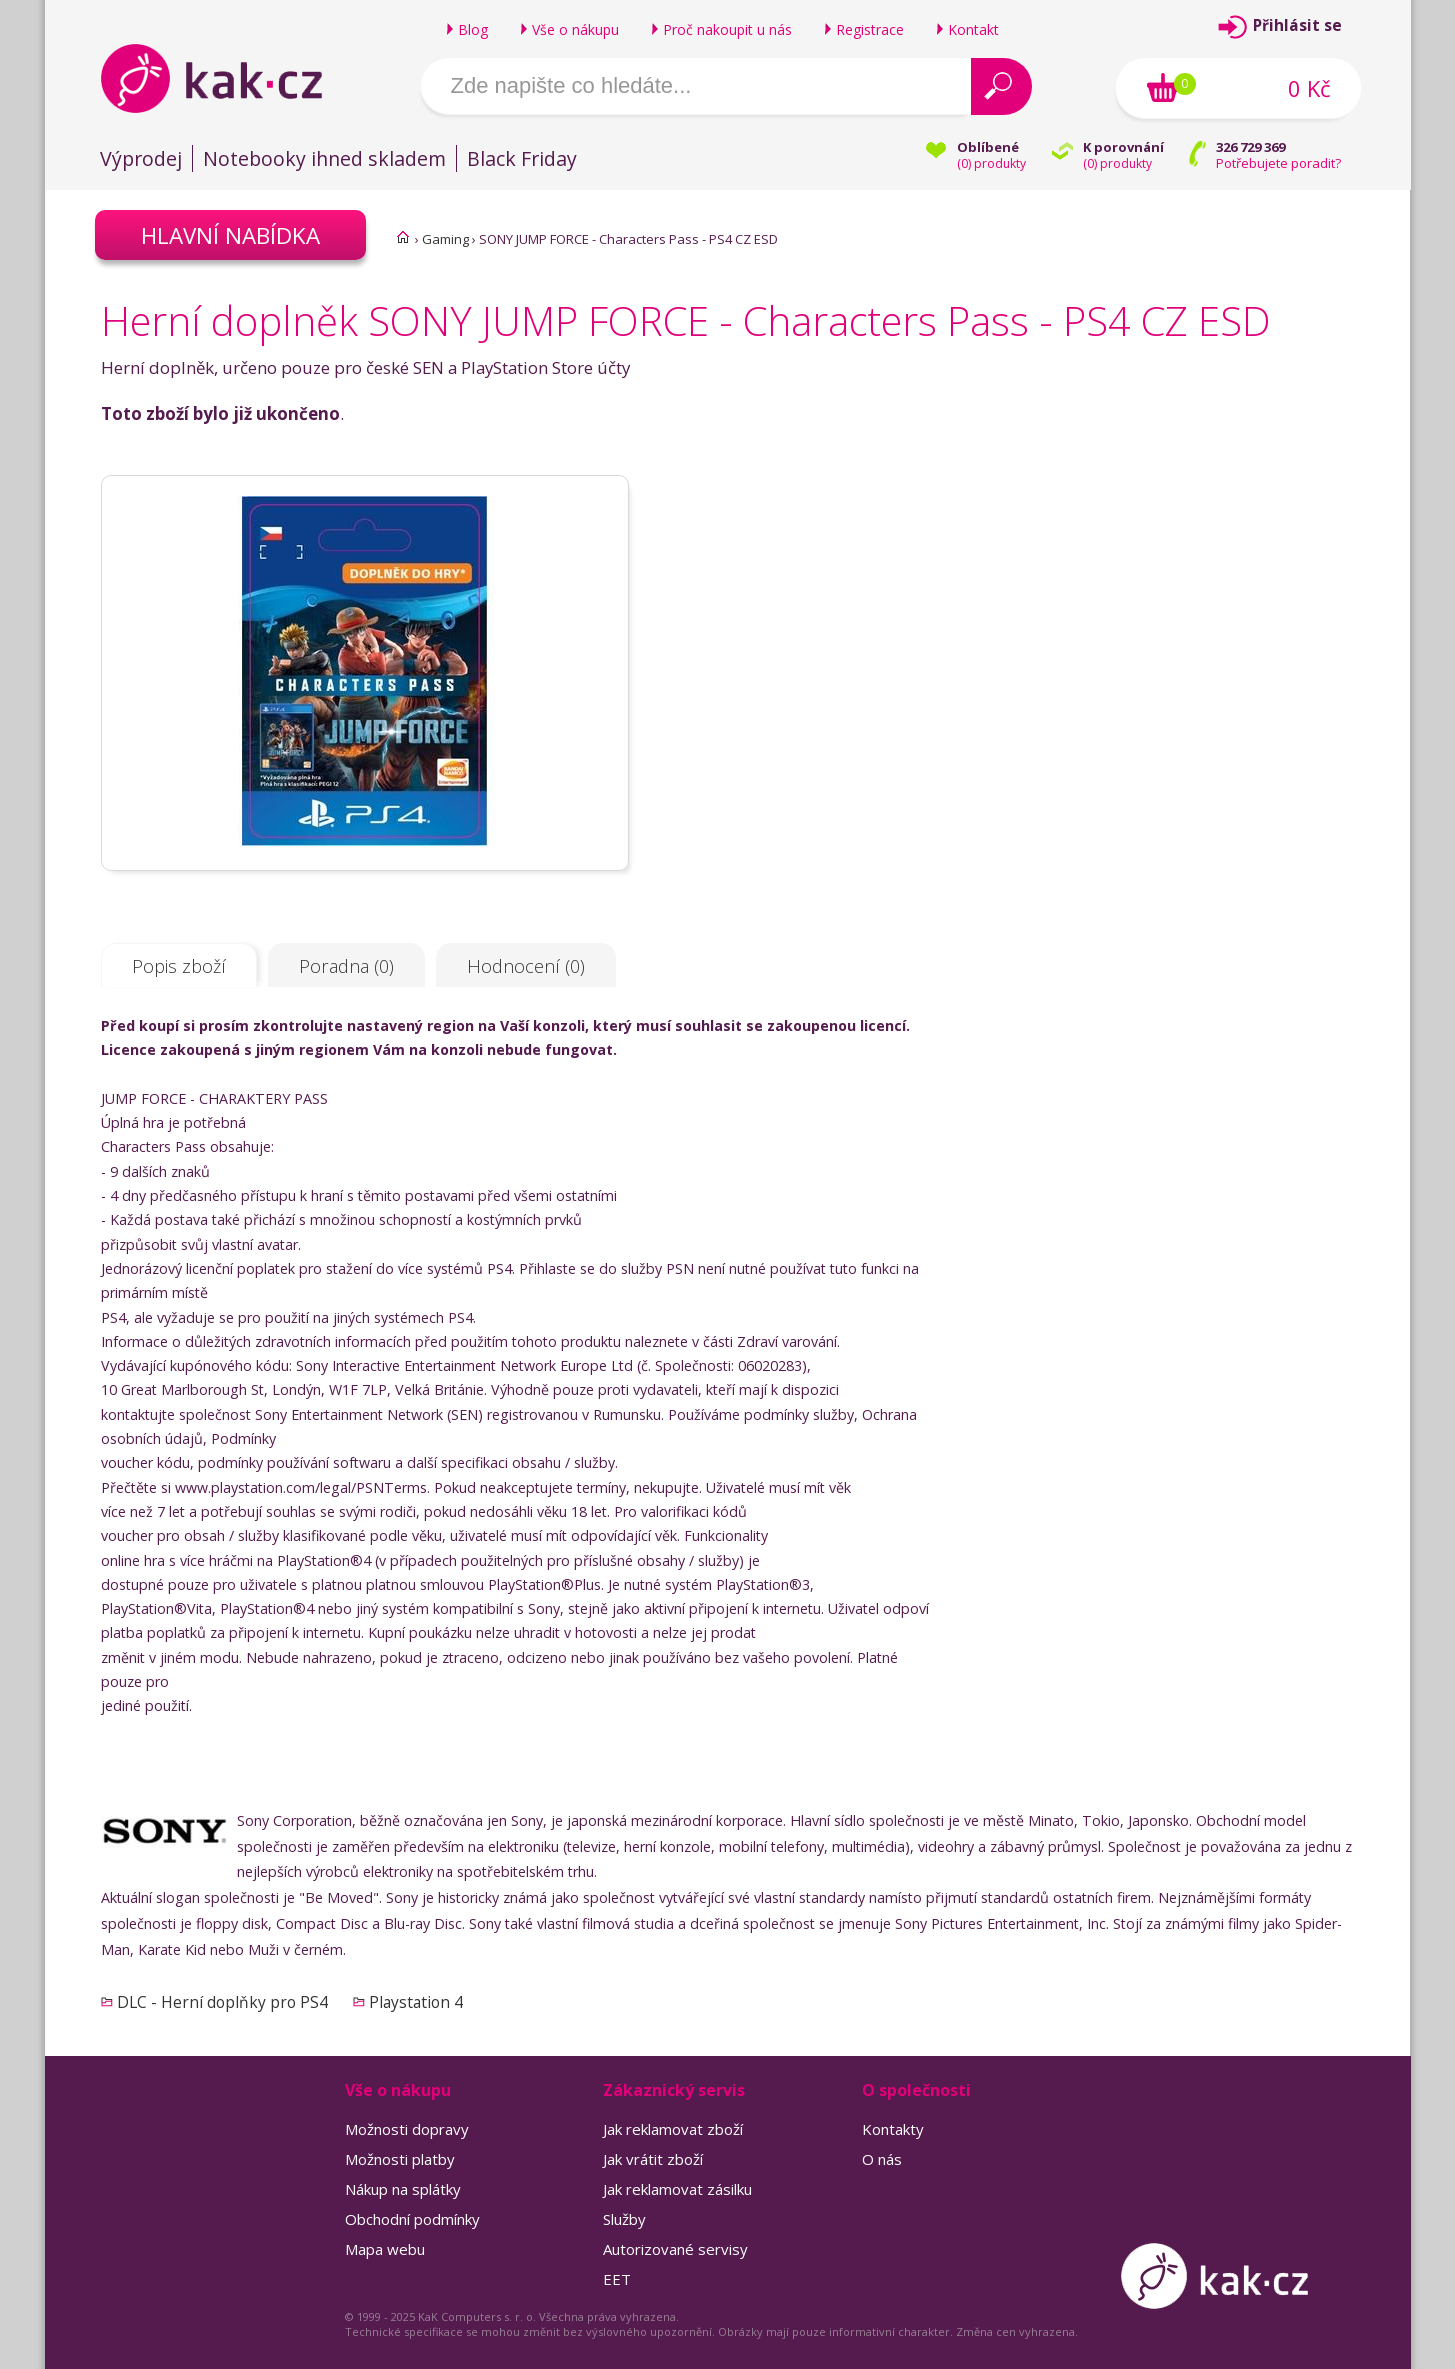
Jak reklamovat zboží (673, 2129)
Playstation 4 (416, 2002)
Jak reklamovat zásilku (677, 2189)
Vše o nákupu (575, 29)
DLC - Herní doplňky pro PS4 (222, 2002)
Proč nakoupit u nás (727, 29)
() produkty (991, 163)
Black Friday (522, 158)
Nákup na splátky (403, 2189)
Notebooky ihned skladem (324, 158)
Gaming (445, 239)
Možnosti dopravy (407, 2129)
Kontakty (893, 2129)
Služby (624, 2219)
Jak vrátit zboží (653, 2159)
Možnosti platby (400, 2159)
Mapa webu (385, 2249)
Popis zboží (179, 966)
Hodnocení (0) (526, 966)
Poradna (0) (346, 966)
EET (617, 2279)
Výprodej (141, 158)
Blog (473, 29)
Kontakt (973, 29)
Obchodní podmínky (412, 2219)
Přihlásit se (1297, 25)
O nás (882, 2159)
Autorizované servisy (675, 2249)
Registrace (870, 29)
